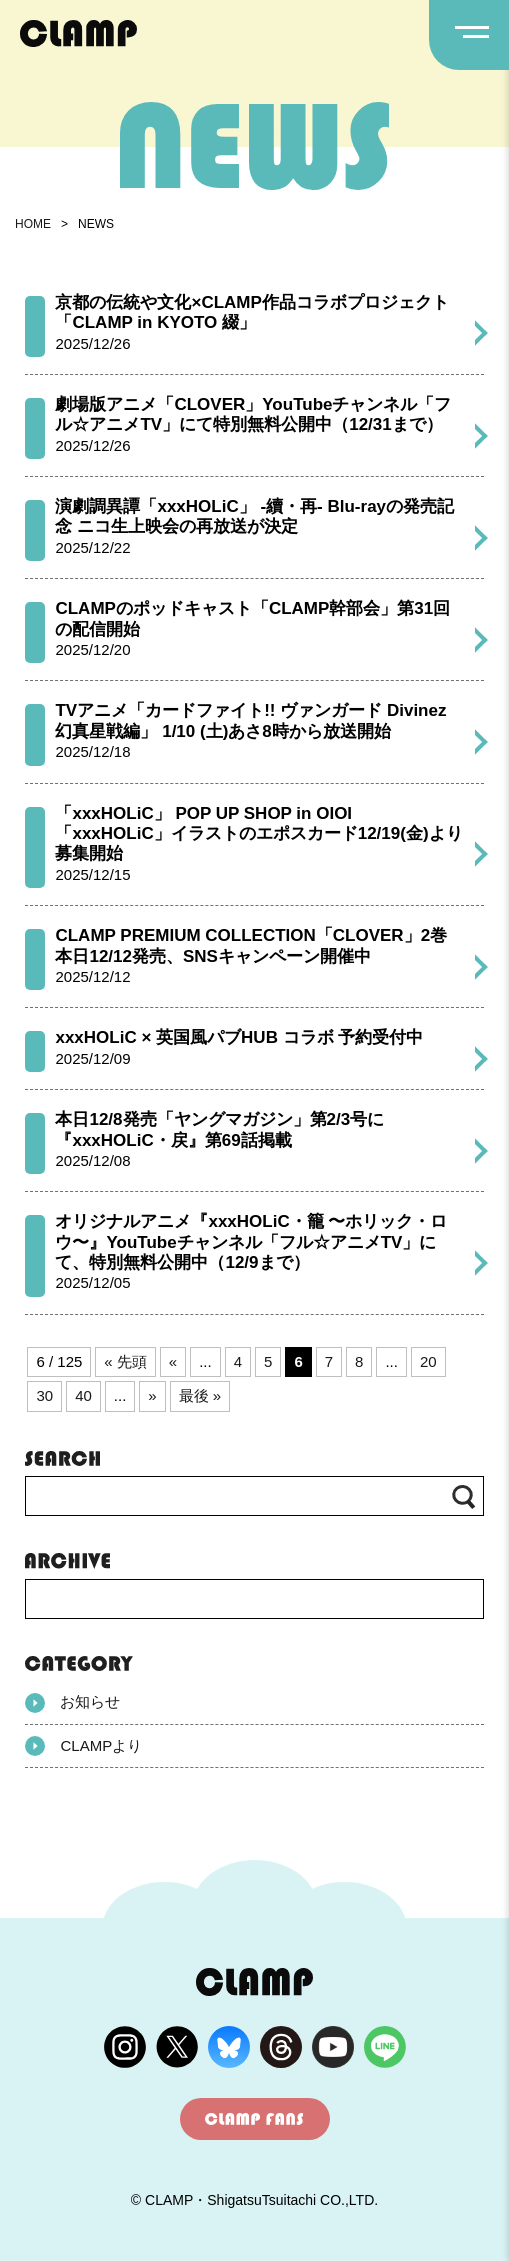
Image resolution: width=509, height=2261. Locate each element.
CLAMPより (83, 1746)
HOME (33, 224)
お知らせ (72, 1703)
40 (83, 1395)
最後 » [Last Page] (200, 1395)
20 (428, 1361)
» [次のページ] (152, 1395)
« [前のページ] (173, 1361)
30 (44, 1395)
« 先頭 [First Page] (125, 1361)
